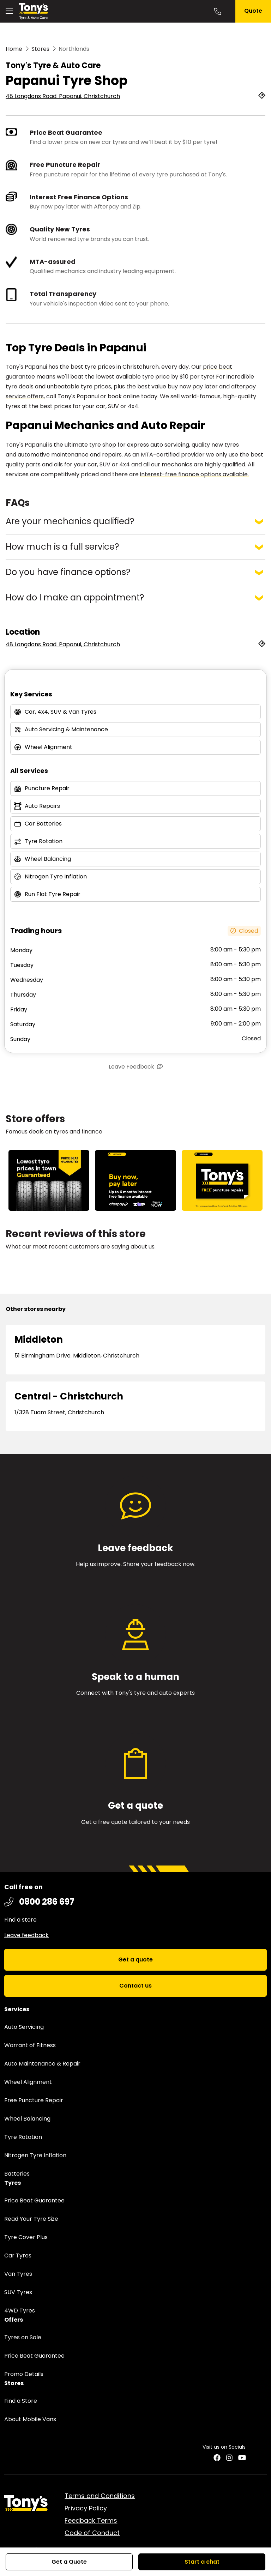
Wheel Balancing (27, 2119)
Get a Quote (69, 2562)
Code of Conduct (92, 2532)
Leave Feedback (131, 1067)
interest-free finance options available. (194, 474)
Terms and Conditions (100, 2495)
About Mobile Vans (30, 2419)
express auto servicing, (158, 445)
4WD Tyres (19, 2310)
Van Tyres (18, 2274)
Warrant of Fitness (30, 2045)
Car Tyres (17, 2255)
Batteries (17, 2174)
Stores (40, 49)
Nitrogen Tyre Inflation (35, 2155)
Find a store (20, 1920)
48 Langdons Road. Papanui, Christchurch (63, 96)
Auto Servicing (24, 2027)
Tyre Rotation (23, 2137)
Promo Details (23, 2374)
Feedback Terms (91, 2520)
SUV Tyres (18, 2292)
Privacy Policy (86, 2508)
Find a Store (20, 2401)
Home (14, 49)
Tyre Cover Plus (26, 2237)
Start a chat (202, 2562)
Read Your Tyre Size (31, 2219)
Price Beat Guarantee (34, 2200)
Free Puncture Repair (33, 2100)
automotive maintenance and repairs (70, 455)
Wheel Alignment (28, 2082)
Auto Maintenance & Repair (42, 2064)
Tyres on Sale (22, 2337)
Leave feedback (26, 1935)
